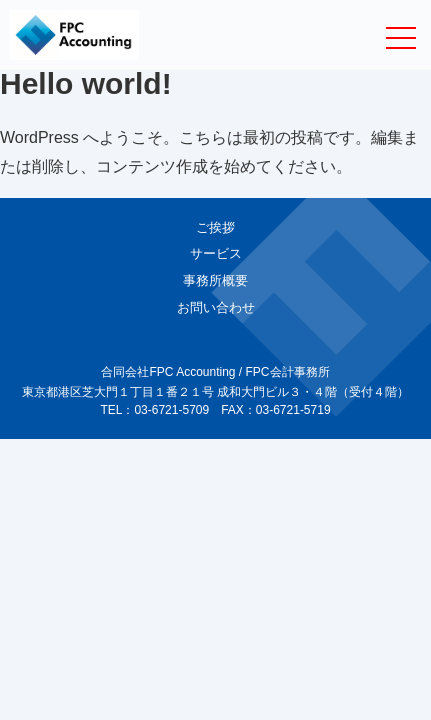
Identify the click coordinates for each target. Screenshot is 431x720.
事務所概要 (215, 280)
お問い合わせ (216, 307)
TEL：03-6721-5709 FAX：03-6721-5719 (215, 410)
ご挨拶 (215, 227)
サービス (216, 253)
